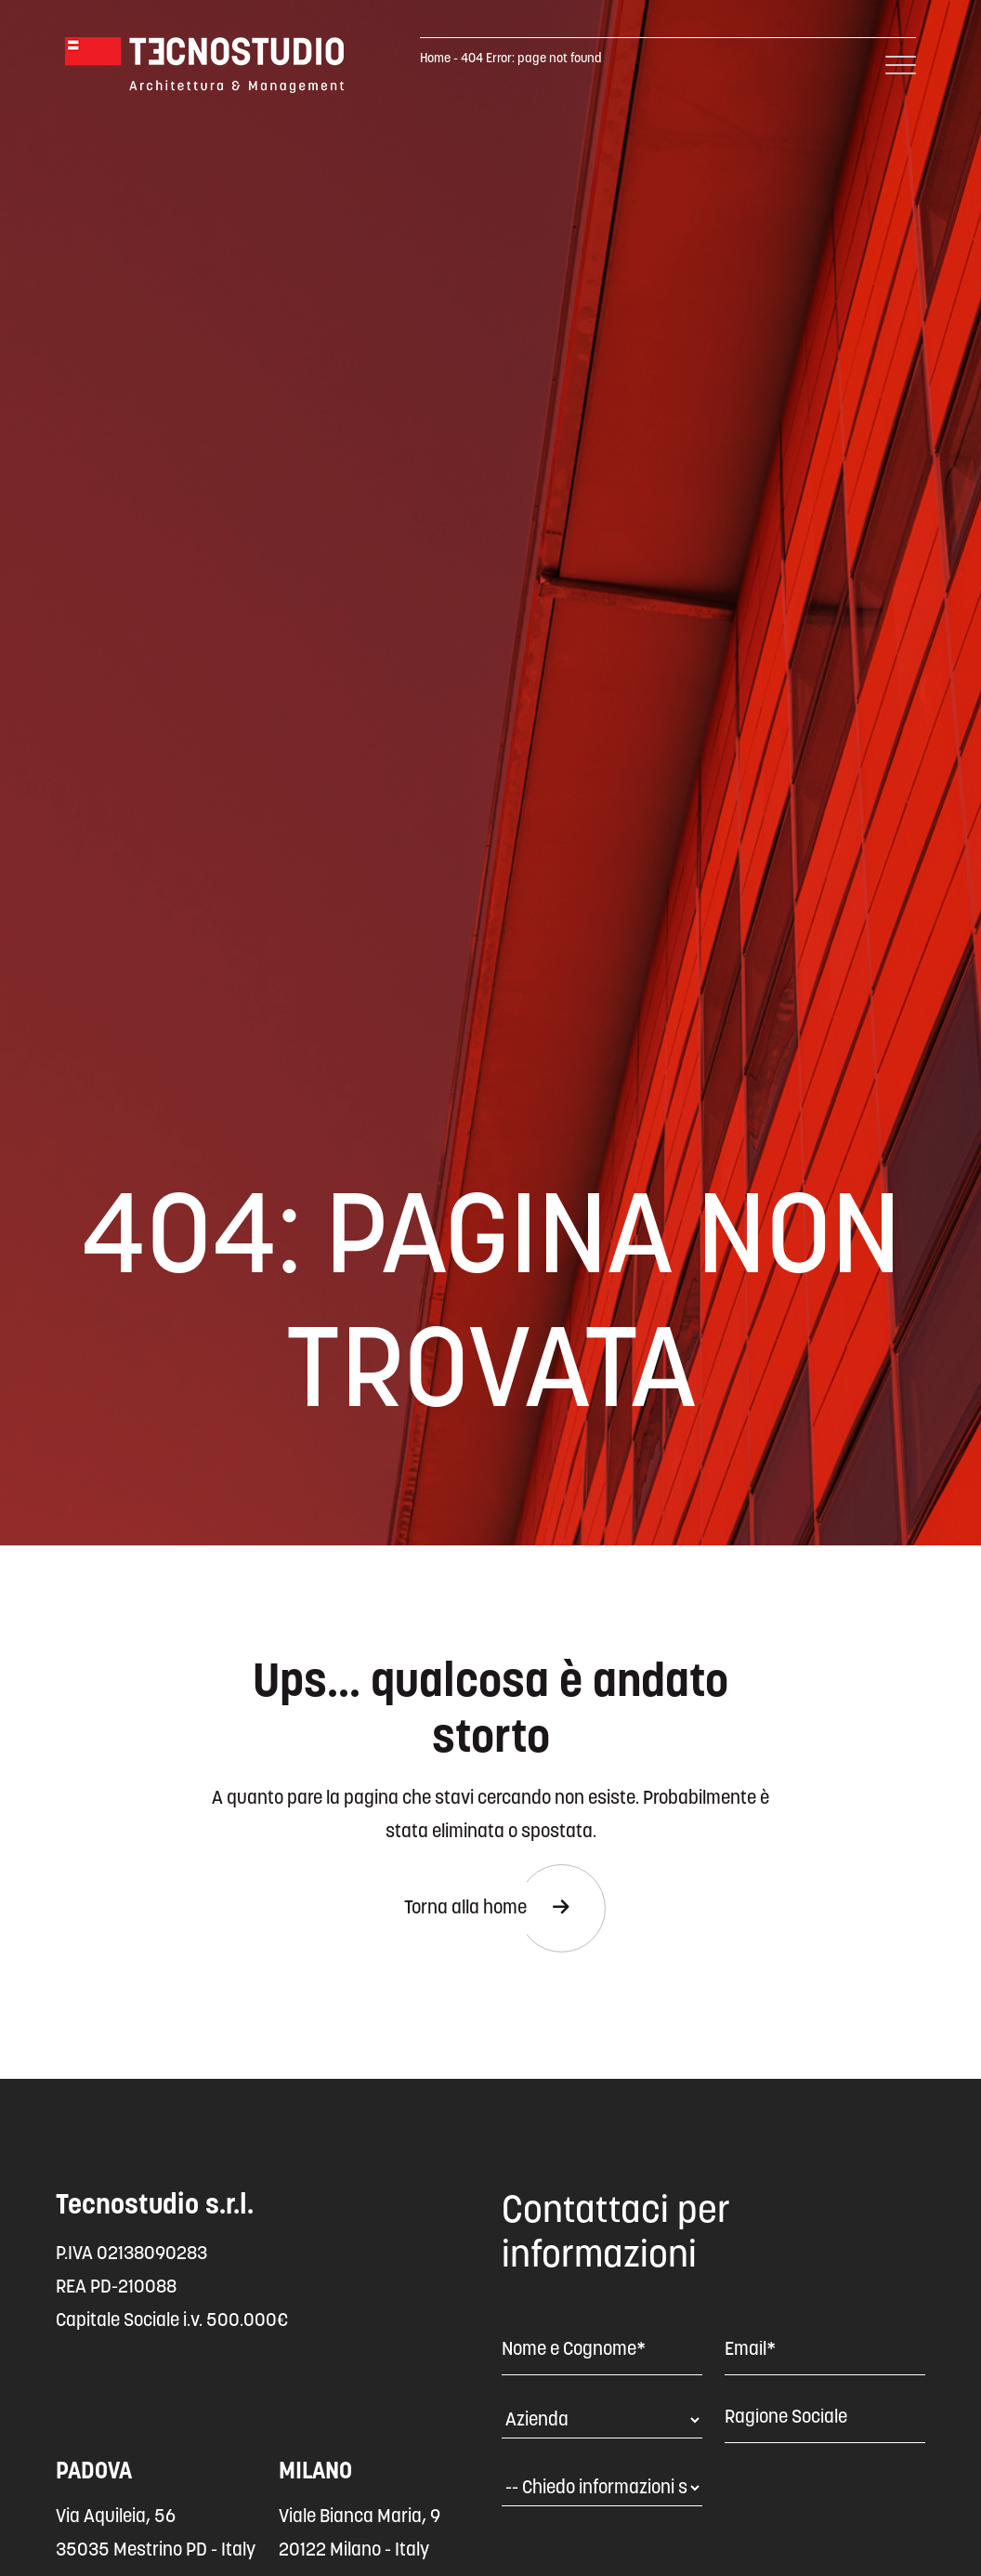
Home (435, 59)
